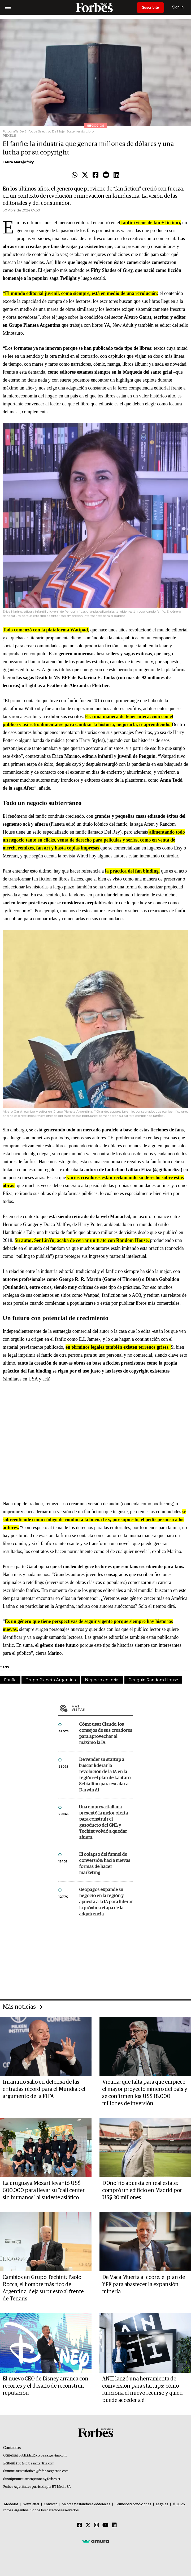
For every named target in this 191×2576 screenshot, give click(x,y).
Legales (162, 2504)
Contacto (51, 2504)
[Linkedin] (114, 2525)
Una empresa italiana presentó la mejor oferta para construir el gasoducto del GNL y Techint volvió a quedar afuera (103, 1822)
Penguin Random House (153, 1679)
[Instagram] (96, 2525)
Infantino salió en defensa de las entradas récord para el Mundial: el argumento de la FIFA (44, 2089)
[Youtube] (105, 2525)
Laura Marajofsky (18, 162)
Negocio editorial (102, 1679)
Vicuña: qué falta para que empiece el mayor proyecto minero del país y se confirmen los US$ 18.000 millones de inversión (144, 2092)
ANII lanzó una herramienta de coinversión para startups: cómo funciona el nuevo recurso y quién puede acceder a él (142, 2389)
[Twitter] (88, 2525)
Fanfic (10, 1679)
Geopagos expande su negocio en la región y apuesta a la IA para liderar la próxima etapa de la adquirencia (106, 1902)
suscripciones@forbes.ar (42, 2479)
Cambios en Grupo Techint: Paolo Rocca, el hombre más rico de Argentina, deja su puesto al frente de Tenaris (43, 2288)
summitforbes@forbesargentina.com (41, 2471)
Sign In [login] (178, 7)
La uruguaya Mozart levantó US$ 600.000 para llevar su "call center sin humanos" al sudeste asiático (44, 2190)
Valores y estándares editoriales (86, 2504)
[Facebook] (79, 2525)
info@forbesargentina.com (35, 2463)
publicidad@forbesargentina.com (43, 2455)
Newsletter (31, 2504)
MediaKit (11, 2504)
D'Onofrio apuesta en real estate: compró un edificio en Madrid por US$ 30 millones (142, 2190)
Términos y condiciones (133, 2504)
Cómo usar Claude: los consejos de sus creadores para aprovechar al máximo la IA (105, 1733)
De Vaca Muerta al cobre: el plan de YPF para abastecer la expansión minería (143, 2284)
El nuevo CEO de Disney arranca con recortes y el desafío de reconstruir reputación (45, 2386)
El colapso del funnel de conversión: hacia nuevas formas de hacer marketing (104, 1863)
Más (102, 1708)
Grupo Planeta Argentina (50, 1679)
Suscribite (150, 7)
